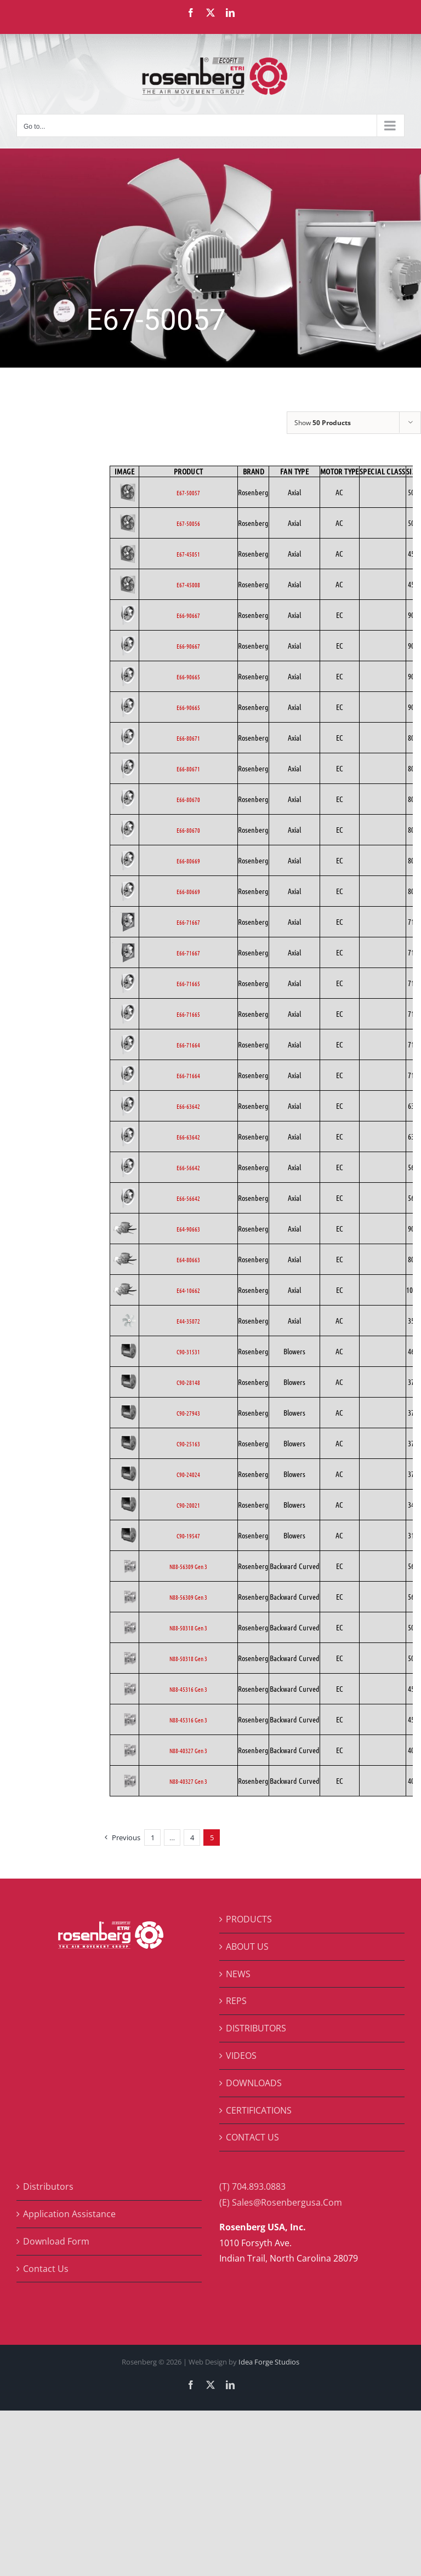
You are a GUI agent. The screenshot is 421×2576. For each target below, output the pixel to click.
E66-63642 (188, 1106)
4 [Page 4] (192, 1837)
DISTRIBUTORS (256, 2028)
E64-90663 (188, 1228)
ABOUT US (247, 1946)
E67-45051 (188, 553)
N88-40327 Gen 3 (188, 1750)
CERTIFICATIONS (259, 2110)
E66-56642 (188, 1167)
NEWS (238, 1974)
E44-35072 (188, 1320)
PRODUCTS (249, 1919)
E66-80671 (188, 738)
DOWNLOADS (254, 2083)
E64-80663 (188, 1259)
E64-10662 (188, 1290)
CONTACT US (252, 2137)
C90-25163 (188, 1443)
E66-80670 (188, 799)
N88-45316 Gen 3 (188, 1689)
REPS (236, 2001)
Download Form (56, 2241)
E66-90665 (188, 676)
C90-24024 (188, 1474)
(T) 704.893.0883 (252, 2186)
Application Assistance (69, 2214)
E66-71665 (188, 983)
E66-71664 (188, 1044)
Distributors (48, 2186)
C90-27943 (188, 1413)
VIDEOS (241, 2056)
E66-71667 (188, 922)
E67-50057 (188, 492)
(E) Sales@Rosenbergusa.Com (280, 2202)
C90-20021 (188, 1505)
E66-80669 (188, 860)
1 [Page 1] (153, 1837)
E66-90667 (188, 615)
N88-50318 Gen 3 (188, 1627)
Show (322, 422)
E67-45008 (188, 584)
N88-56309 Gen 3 (188, 1566)
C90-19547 (188, 1535)
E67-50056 (188, 523)
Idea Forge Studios (268, 2362)
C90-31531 (188, 1351)
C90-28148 (188, 1382)
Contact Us (46, 2269)
